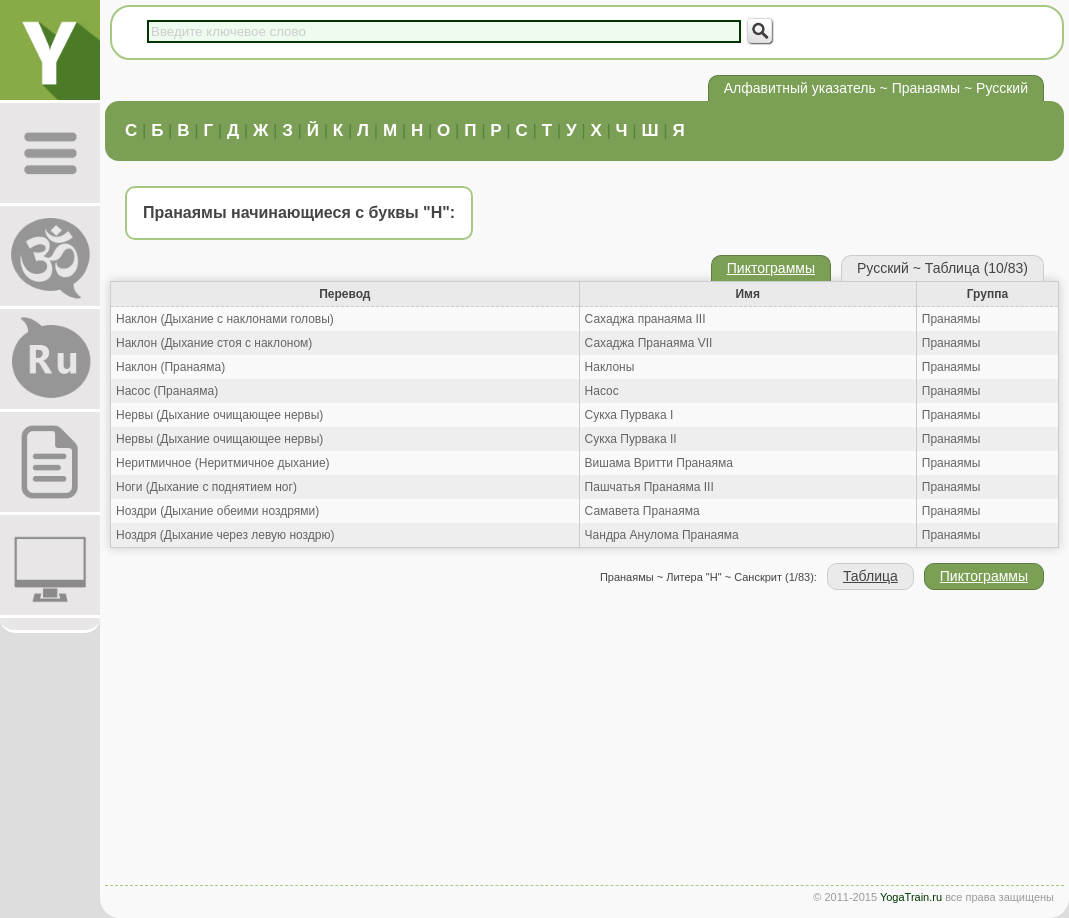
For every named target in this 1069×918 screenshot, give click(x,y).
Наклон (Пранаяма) (170, 367)
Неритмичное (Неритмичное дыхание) (223, 463)
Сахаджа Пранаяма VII (649, 343)
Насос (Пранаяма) (167, 391)
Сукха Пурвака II (631, 439)
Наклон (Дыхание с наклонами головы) (225, 319)
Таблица (870, 576)
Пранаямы (951, 319)
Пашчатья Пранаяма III (649, 487)
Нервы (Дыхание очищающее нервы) (219, 415)
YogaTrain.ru (911, 897)
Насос (602, 391)
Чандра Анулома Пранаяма (662, 535)
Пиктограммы (771, 268)
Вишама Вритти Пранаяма (659, 463)
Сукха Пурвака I (629, 415)
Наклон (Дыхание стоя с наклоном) (214, 343)
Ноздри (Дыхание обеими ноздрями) (217, 511)
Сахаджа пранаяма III (645, 319)
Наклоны (610, 367)
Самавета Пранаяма (642, 511)
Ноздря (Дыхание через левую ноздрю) (225, 535)
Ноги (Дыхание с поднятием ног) (206, 487)
